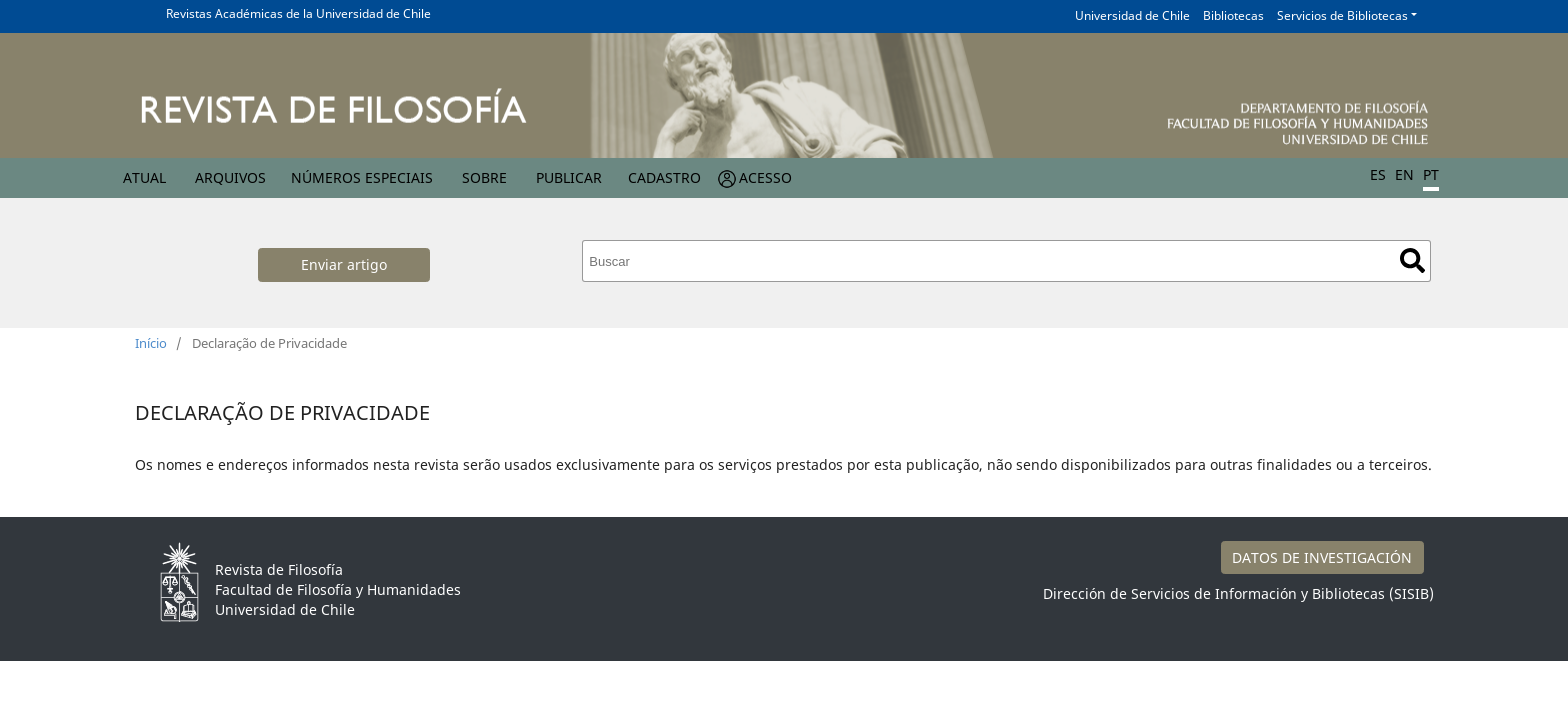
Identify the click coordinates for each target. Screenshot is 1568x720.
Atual (144, 177)
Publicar (569, 177)
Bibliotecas (1233, 15)
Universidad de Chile (1132, 15)
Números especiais (362, 177)
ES (1378, 174)
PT (1431, 174)
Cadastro (664, 177)
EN (1404, 174)
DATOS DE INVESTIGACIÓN (1322, 557)
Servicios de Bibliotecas (1342, 15)
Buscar (1412, 260)
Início (151, 343)
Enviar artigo (344, 264)
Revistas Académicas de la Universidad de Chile (298, 13)
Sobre (484, 177)
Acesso (765, 177)
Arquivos (230, 177)
